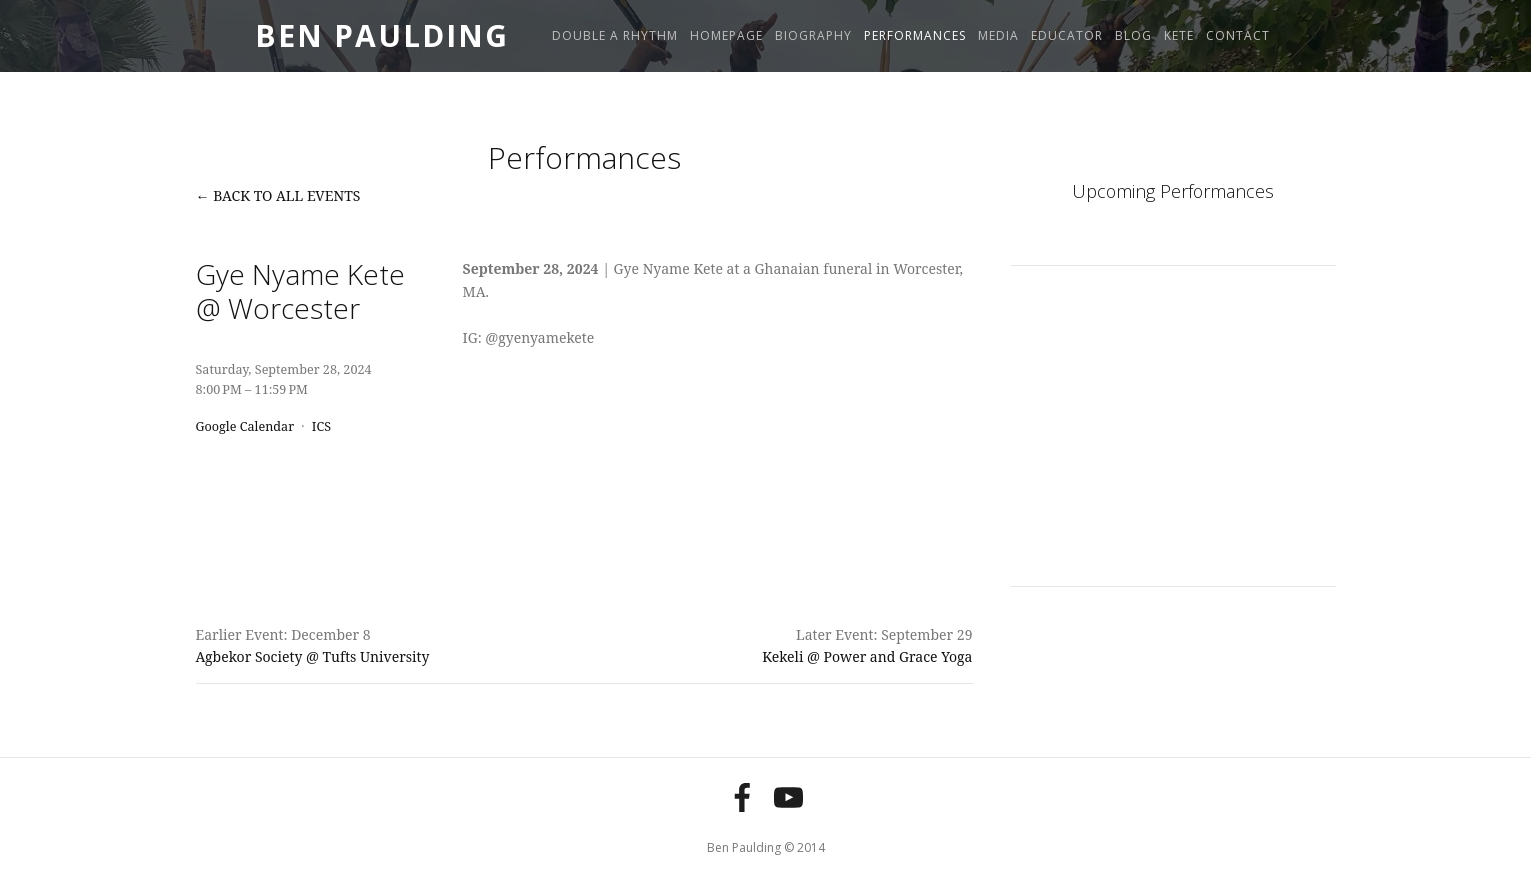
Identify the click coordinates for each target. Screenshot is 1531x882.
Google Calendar (245, 426)
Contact (1238, 35)
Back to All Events (286, 195)
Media (998, 35)
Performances (915, 35)
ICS (321, 426)
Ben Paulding (382, 35)
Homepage (726, 35)
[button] (1051, 344)
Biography (813, 35)
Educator (1067, 35)
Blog (1133, 35)
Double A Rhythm (615, 35)
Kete (1179, 35)
